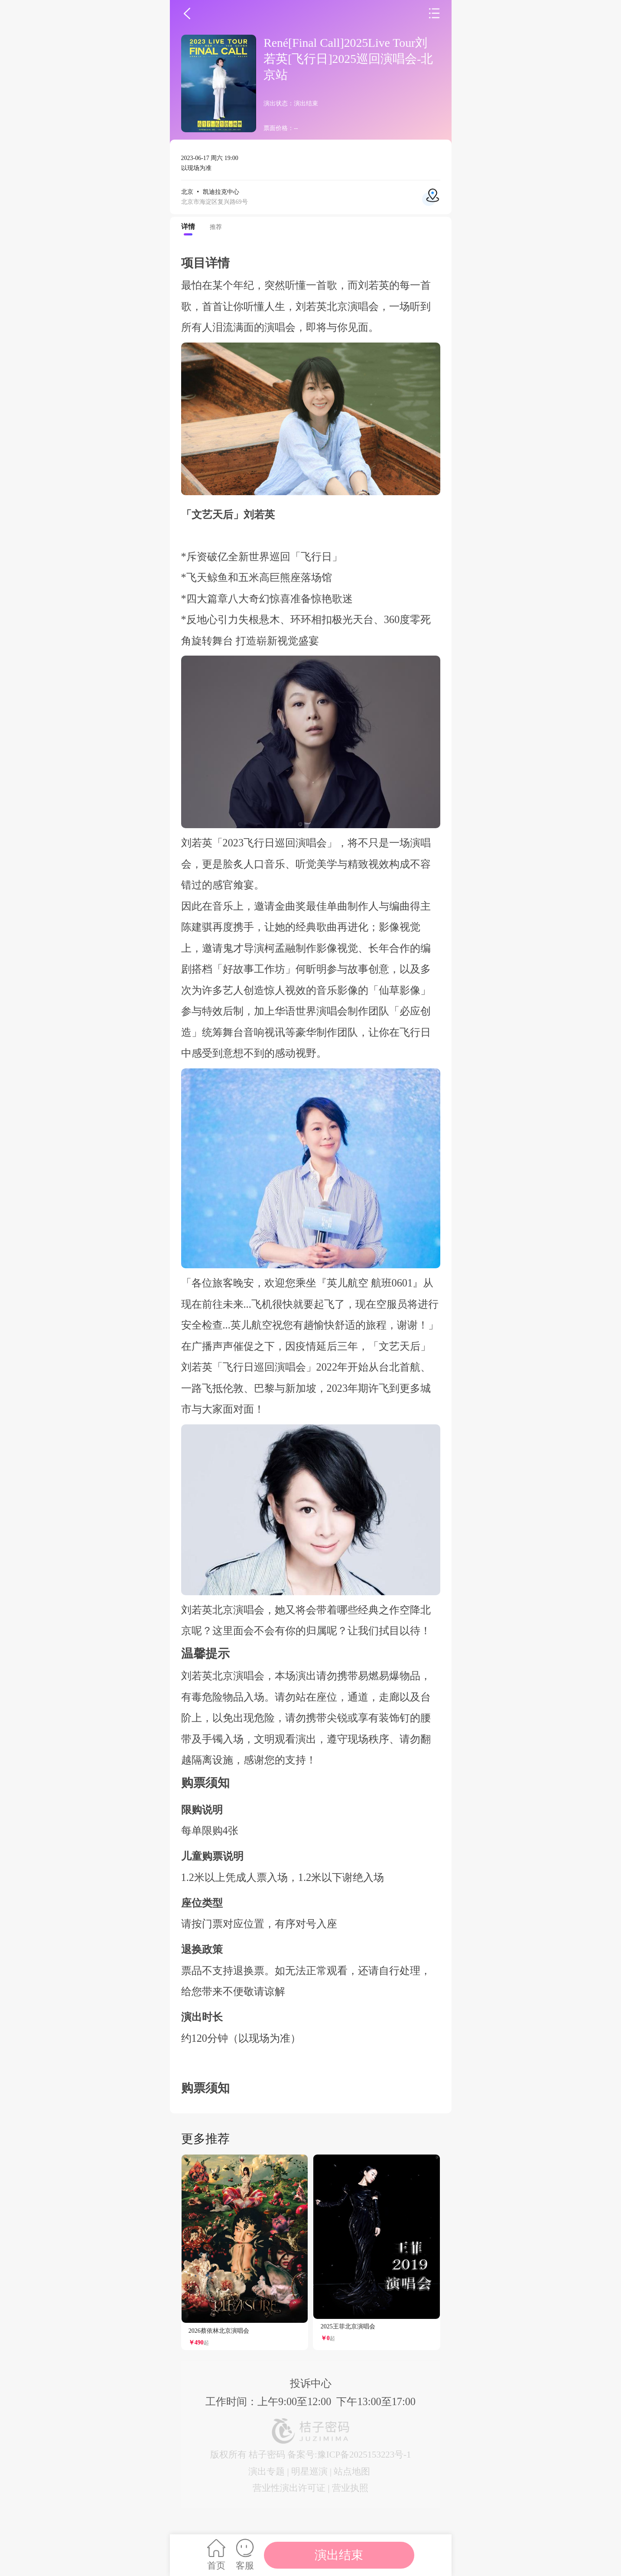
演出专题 (266, 2471)
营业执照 (350, 2488)
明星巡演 (309, 2471)
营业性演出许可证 (289, 2488)
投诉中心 (311, 2383)
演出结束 (339, 2555)
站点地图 (352, 2471)
